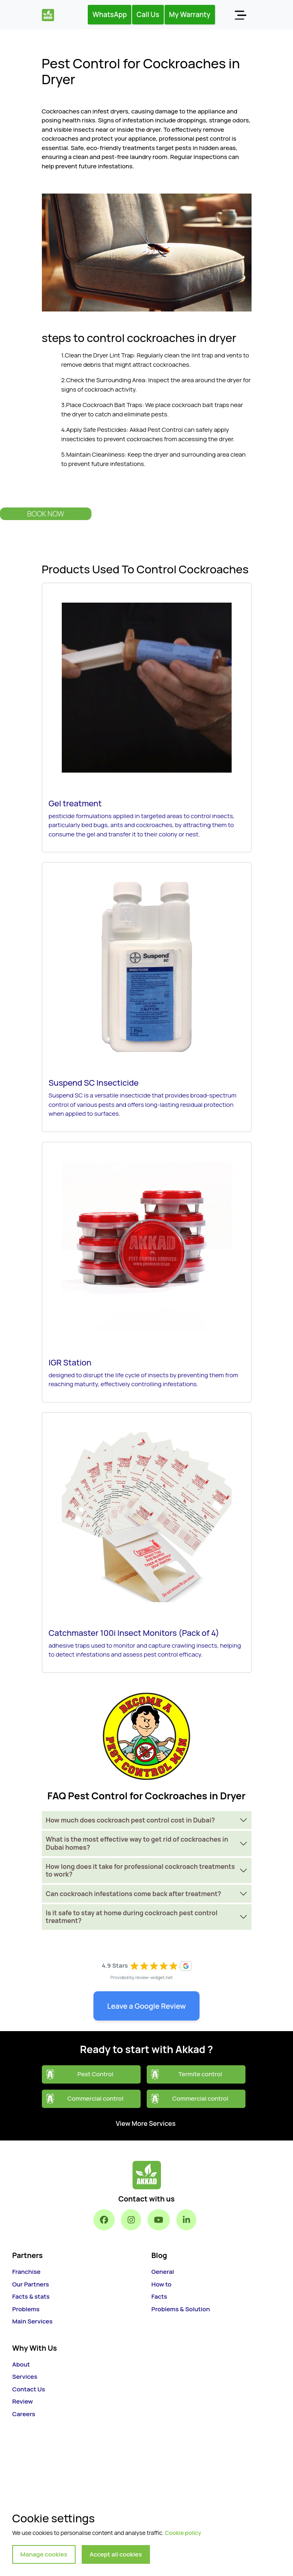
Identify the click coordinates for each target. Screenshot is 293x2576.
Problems (25, 2309)
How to (161, 2284)
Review (22, 2401)
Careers (23, 2414)
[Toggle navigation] (240, 14)
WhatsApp (109, 14)
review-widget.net (154, 1977)
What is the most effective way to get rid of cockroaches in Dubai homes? (137, 1843)
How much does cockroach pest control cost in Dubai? (130, 1820)
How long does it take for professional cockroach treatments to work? (140, 1870)
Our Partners (30, 2284)
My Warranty (190, 14)
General (163, 2271)
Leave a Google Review (146, 2006)
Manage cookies (43, 2554)
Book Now (45, 513)
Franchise (26, 2271)
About (21, 2364)
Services (24, 2376)
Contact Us (28, 2389)
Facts (159, 2296)
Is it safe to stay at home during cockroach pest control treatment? (132, 1916)
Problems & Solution (181, 2309)
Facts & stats (31, 2296)
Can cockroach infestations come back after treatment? (133, 1893)
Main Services (32, 2321)
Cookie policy (183, 2533)
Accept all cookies (116, 2554)
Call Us (148, 14)
